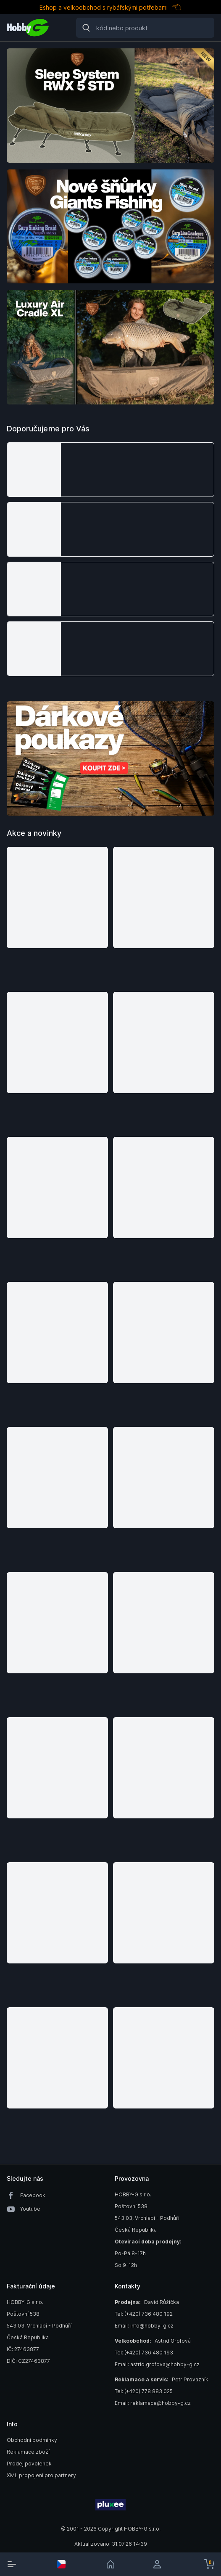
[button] (110, 469)
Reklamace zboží (28, 2452)
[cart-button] (209, 2564)
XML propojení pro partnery (41, 2475)
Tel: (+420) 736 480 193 (144, 2352)
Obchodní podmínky (32, 2440)
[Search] (145, 28)
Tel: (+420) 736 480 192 (144, 2314)
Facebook (32, 2195)
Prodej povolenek (29, 2463)
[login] (160, 2564)
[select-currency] (61, 2564)
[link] (110, 2564)
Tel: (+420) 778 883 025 (144, 2391)
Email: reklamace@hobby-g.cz (153, 2403)
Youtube (30, 2209)
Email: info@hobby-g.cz (144, 2325)
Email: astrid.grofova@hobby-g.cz (157, 2364)
